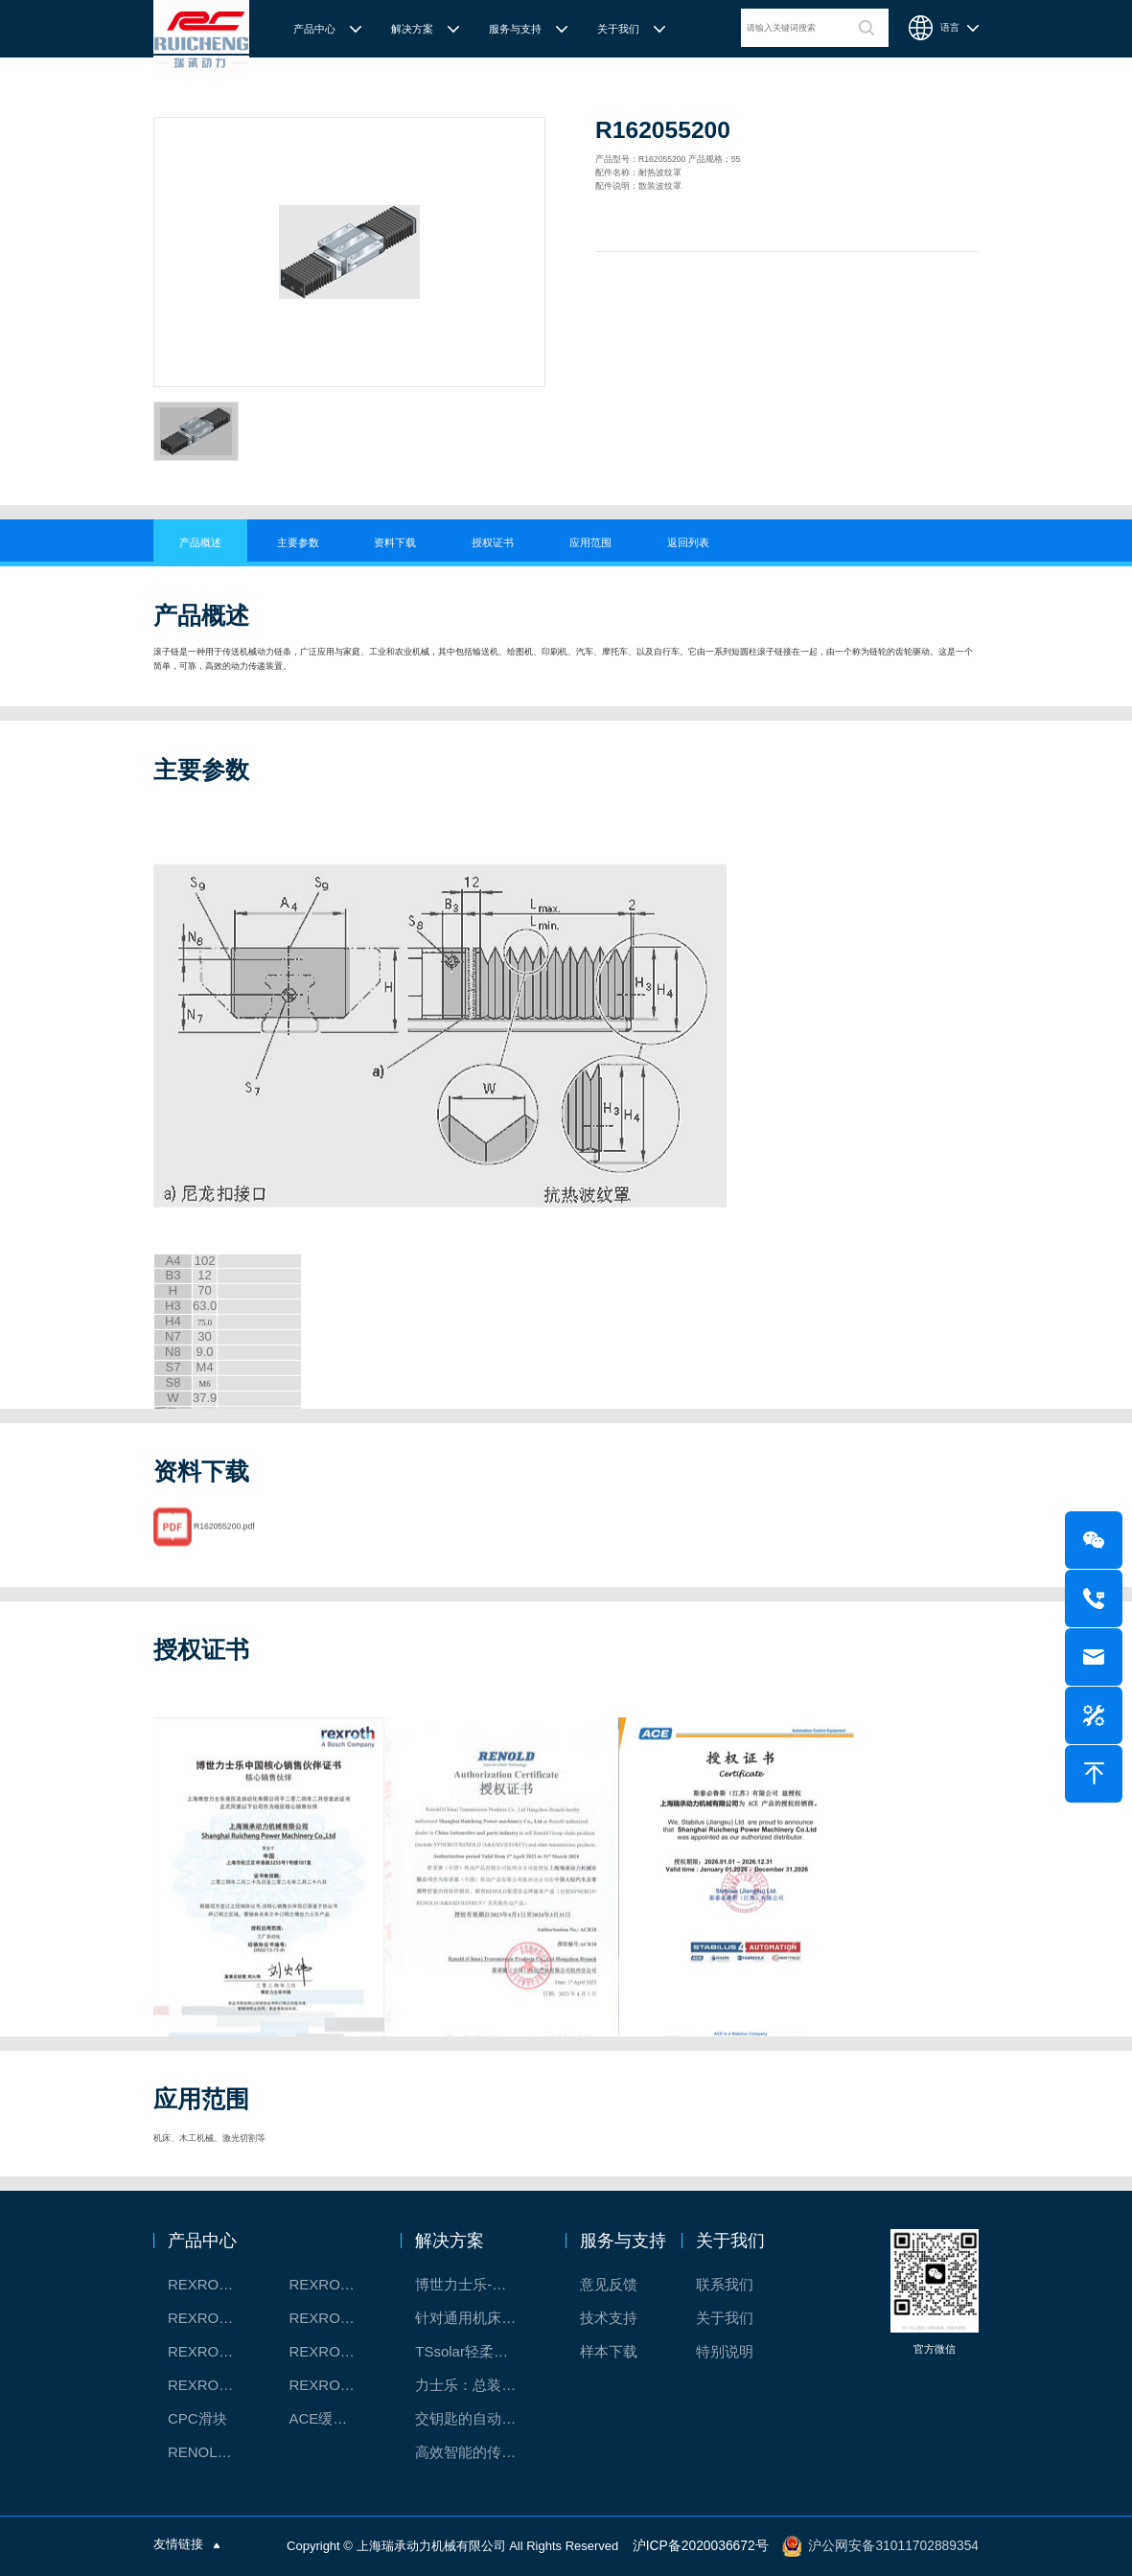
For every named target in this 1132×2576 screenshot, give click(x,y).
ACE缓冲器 (325, 2418)
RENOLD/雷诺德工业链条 (212, 2452)
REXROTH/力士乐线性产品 (333, 2284)
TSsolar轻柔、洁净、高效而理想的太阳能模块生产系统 (475, 2351)
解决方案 (412, 28)
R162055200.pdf (224, 1550)
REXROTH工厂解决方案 (212, 2284)
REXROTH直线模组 (333, 2318)
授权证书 (493, 542)
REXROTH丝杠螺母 (212, 2318)
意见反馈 (608, 2284)
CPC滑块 (197, 2418)
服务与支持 (515, 28)
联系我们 (724, 2284)
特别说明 (724, 2351)
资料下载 (395, 542)
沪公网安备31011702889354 (899, 2546)
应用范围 (590, 542)
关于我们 (618, 28)
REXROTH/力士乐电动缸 (333, 2351)
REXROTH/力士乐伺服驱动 (333, 2385)
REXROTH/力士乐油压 (212, 2385)
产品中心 (314, 28)
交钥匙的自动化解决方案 (475, 2418)
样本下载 (608, 2351)
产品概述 (200, 542)
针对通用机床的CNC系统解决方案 (475, 2318)
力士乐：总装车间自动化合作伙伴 (475, 2385)
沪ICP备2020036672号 (715, 2546)
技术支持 (608, 2318)
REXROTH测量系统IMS (212, 2351)
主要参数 (298, 542)
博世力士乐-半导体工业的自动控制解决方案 (475, 2284)
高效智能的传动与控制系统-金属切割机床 (475, 2452)
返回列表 (688, 542)
